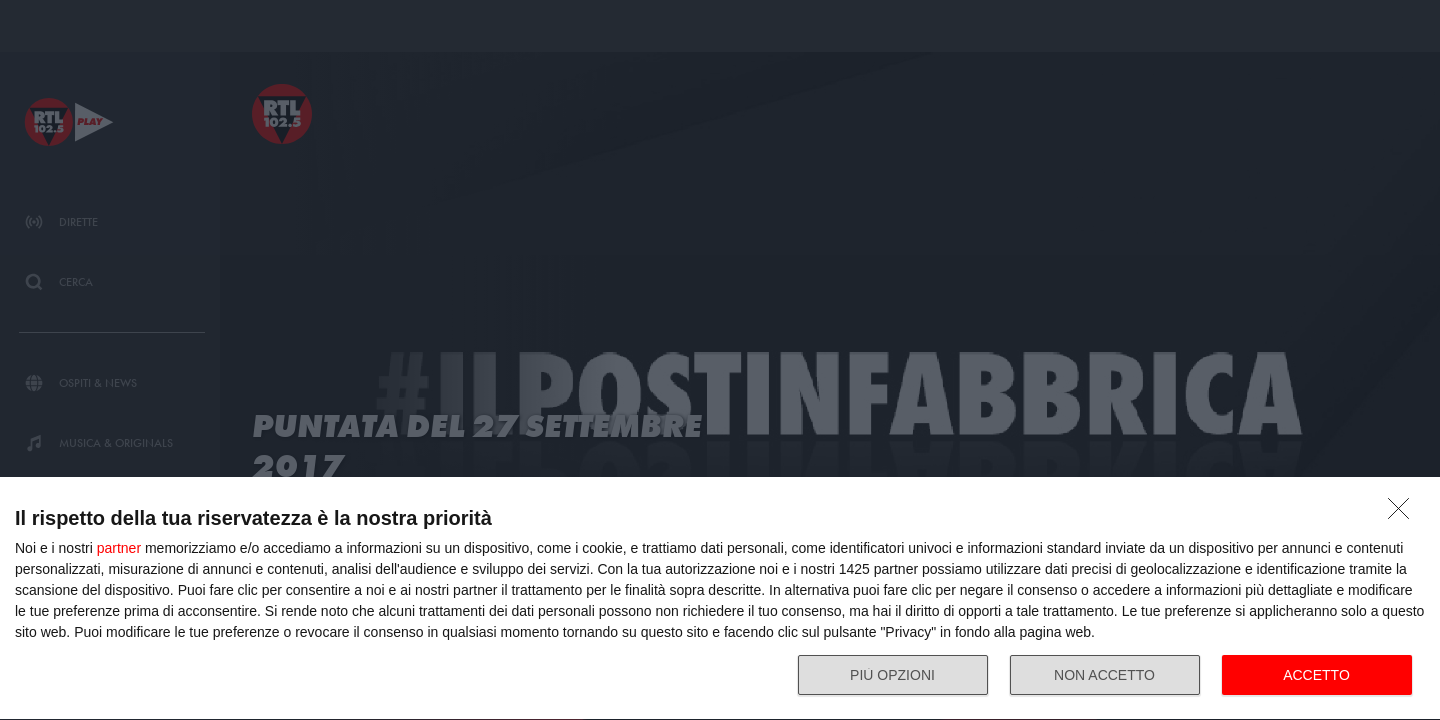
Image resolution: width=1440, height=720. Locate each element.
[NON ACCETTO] (1404, 514)
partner (119, 548)
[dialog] (720, 599)
